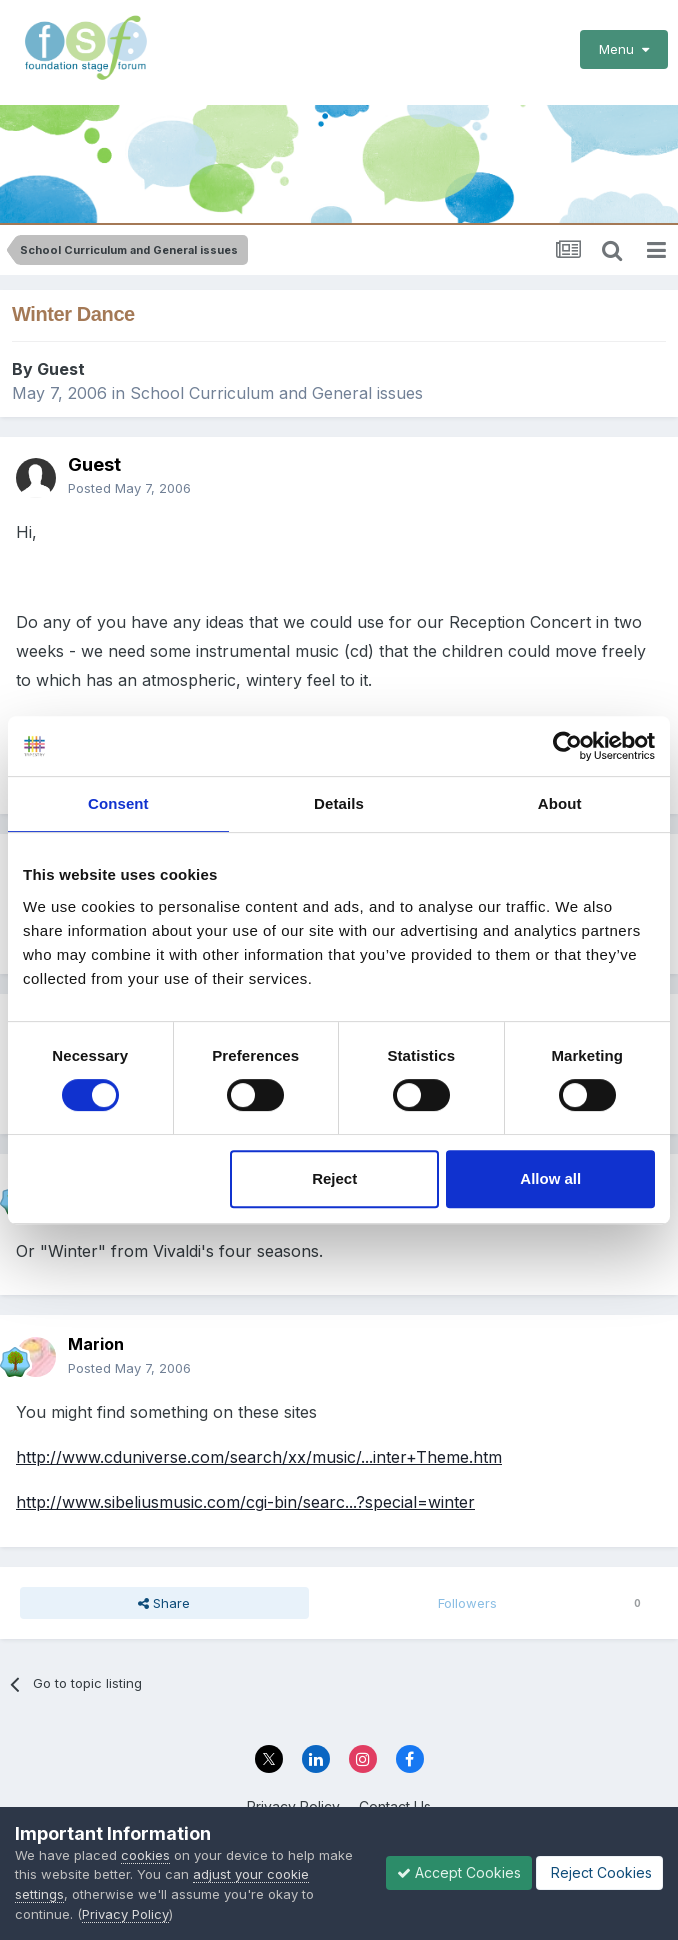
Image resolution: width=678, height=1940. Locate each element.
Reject (334, 1178)
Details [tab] (339, 803)
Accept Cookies (459, 1872)
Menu (624, 49)
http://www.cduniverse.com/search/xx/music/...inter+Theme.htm (259, 1457)
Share (164, 1603)
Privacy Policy (125, 1914)
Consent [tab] (118, 803)
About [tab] (560, 803)
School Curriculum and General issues (276, 393)
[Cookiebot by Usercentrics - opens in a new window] (567, 746)
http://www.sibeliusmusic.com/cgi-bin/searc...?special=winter (245, 1502)
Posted (129, 488)
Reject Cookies (599, 1872)
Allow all (550, 1178)
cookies (145, 1855)
